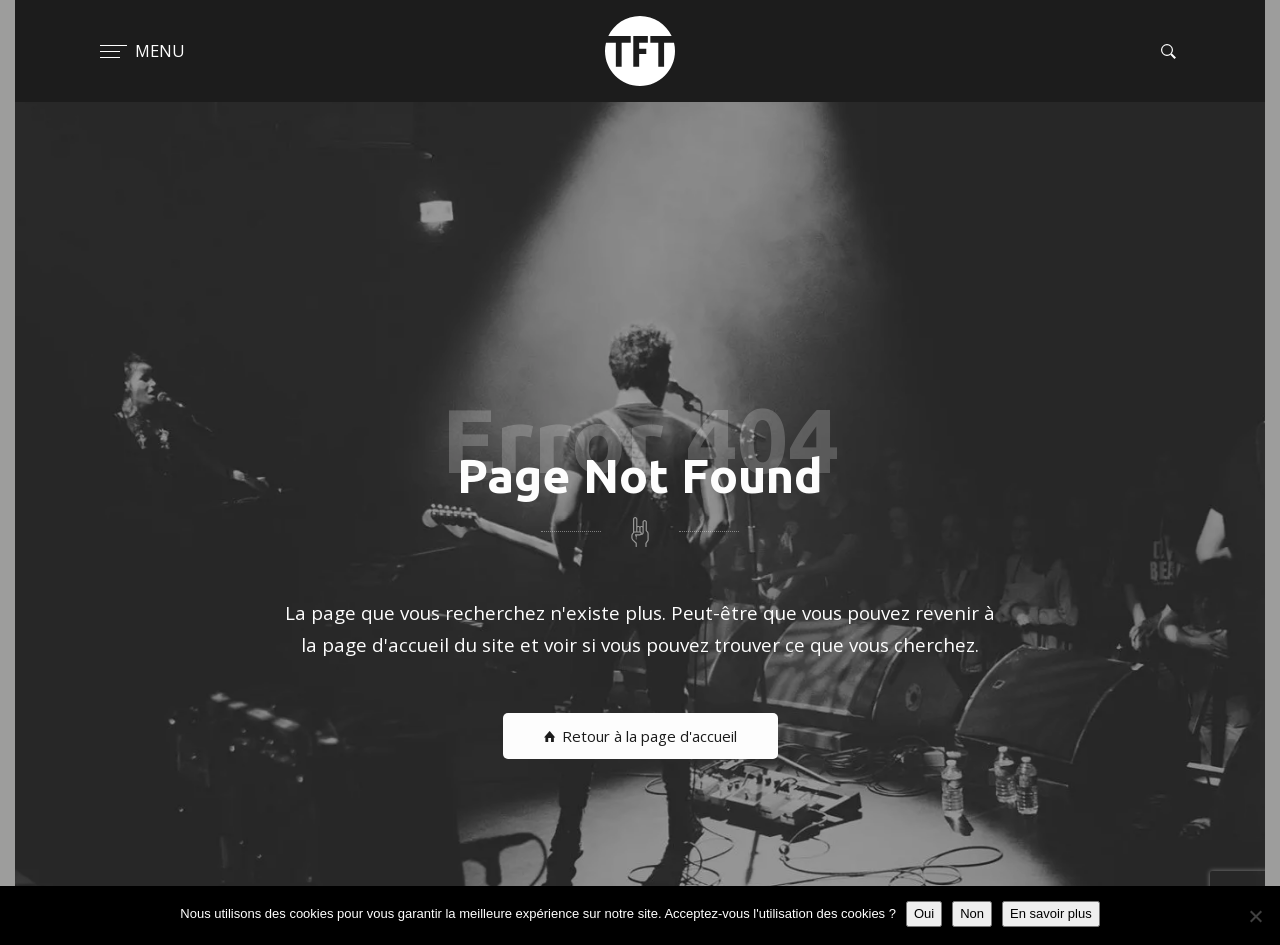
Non (972, 913)
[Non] (1255, 916)
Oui (924, 913)
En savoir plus (1051, 913)
